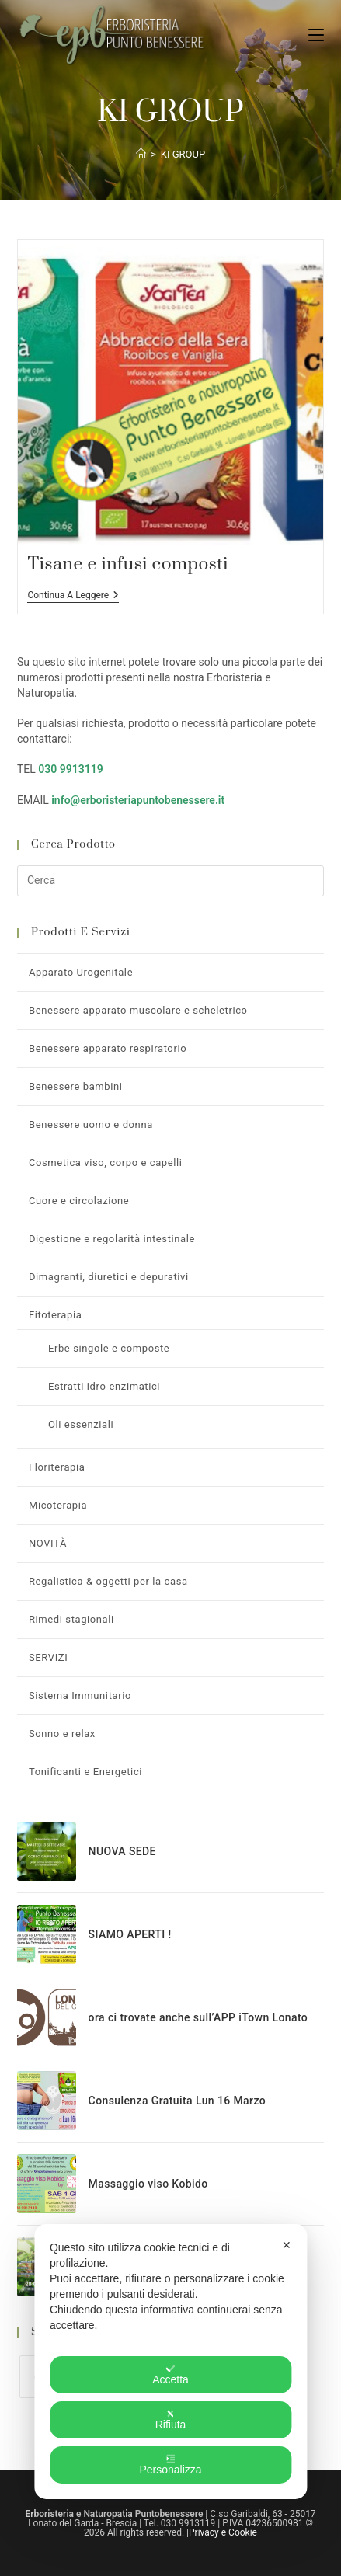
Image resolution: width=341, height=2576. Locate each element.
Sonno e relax (62, 1733)
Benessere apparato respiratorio (107, 1048)
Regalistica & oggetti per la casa (108, 1581)
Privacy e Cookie (223, 2532)
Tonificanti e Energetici (85, 1771)
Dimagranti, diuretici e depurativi (109, 1277)
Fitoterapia (55, 1315)
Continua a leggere (73, 596)
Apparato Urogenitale (81, 972)
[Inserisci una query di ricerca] (170, 880)
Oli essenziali (80, 1424)
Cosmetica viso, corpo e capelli (106, 1162)
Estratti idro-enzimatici (104, 1386)
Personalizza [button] (170, 2465)
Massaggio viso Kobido (148, 2183)
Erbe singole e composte (108, 1348)
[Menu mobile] (316, 35)
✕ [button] (286, 2245)
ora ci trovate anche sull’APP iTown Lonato (198, 2017)
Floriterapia (57, 1467)
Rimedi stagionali (71, 1619)
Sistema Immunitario (80, 1695)
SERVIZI (48, 1657)
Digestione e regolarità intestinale (112, 1238)
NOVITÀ (48, 1543)
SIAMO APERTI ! (130, 1934)
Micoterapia (58, 1505)
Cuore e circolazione (79, 1200)
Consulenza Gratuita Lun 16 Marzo (177, 2100)
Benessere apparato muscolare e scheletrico (138, 1010)
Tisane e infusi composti (127, 564)
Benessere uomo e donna (91, 1124)
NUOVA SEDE (122, 1851)
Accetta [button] (170, 2375)
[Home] (141, 154)
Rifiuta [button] (170, 2420)
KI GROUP (183, 154)
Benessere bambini (76, 1086)
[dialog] (170, 2361)
